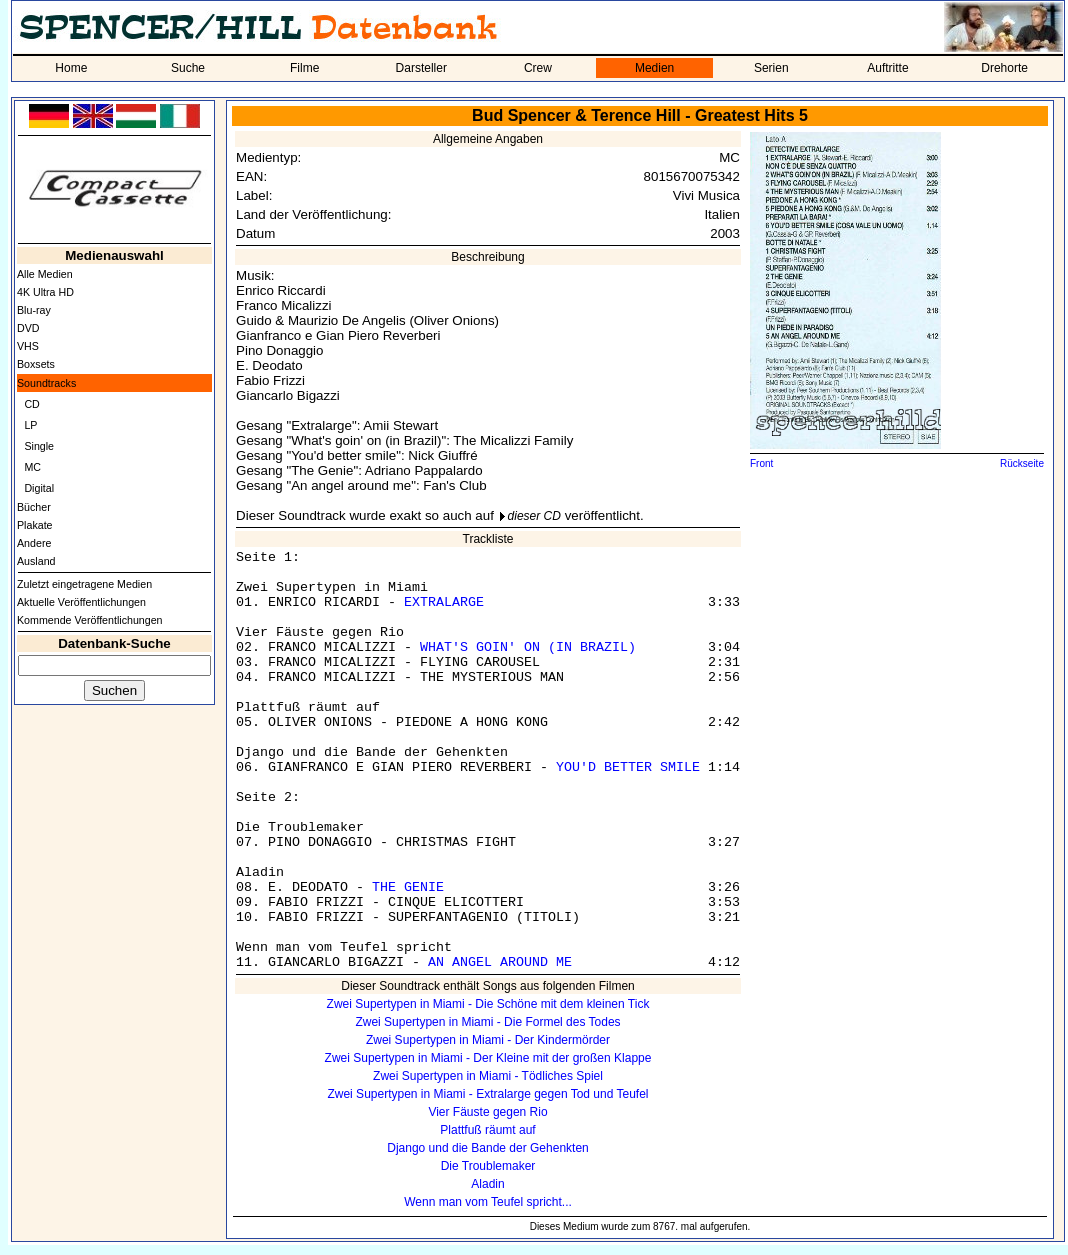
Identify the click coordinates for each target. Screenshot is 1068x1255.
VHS (28, 346)
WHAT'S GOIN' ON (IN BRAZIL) (528, 647)
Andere (34, 543)
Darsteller (421, 68)
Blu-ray (34, 310)
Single (39, 446)
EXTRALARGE (444, 602)
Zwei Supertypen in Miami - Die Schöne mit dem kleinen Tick (488, 1004)
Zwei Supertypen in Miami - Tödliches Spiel (488, 1076)
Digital (39, 488)
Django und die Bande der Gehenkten (488, 1148)
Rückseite (1022, 463)
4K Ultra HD (45, 292)
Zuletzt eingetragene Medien (84, 584)
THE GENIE (408, 887)
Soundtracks (46, 383)
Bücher (34, 507)
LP (30, 425)
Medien (654, 68)
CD (31, 404)
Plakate (35, 525)
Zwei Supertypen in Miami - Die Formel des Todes (487, 1022)
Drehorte (1004, 68)
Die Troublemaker (488, 1166)
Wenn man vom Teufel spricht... (488, 1202)
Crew (538, 68)
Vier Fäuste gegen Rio (487, 1112)
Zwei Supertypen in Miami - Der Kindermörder (488, 1040)
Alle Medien (45, 274)
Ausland (36, 561)
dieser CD (534, 516)
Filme (304, 68)
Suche (188, 68)
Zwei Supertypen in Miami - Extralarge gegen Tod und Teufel (487, 1094)
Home (71, 68)
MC (32, 467)
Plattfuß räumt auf (487, 1130)
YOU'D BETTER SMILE (628, 767)
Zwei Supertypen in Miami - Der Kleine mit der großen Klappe (488, 1058)
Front (761, 463)
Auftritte (887, 68)
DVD (28, 328)
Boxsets (36, 364)
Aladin (487, 1184)
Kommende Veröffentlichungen (90, 620)
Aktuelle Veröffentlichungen (81, 602)
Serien (771, 68)
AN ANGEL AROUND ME (500, 962)
